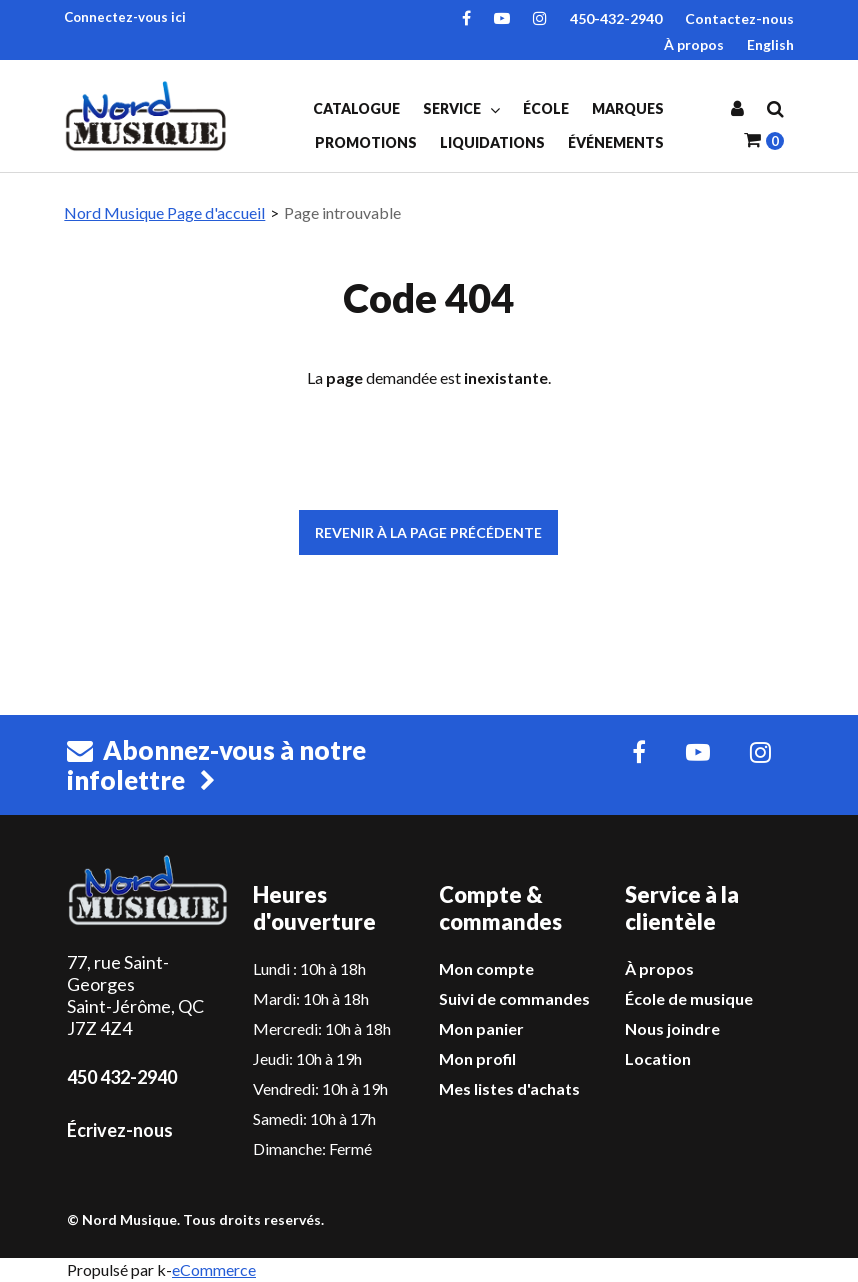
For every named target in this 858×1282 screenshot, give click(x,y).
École (546, 108)
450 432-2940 (122, 1077)
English (770, 44)
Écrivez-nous (120, 1130)
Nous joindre (672, 1028)
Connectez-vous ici (125, 17)
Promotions (366, 142)
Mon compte (486, 968)
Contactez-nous (739, 18)
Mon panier (481, 1028)
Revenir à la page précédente (428, 532)
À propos (694, 44)
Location (658, 1058)
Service (461, 109)
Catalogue (356, 108)
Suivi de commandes (514, 998)
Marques (628, 108)
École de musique (689, 998)
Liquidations (492, 142)
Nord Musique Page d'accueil (164, 212)
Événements (616, 142)
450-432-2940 (616, 18)
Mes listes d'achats (509, 1088)
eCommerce (214, 1269)
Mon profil (477, 1058)
